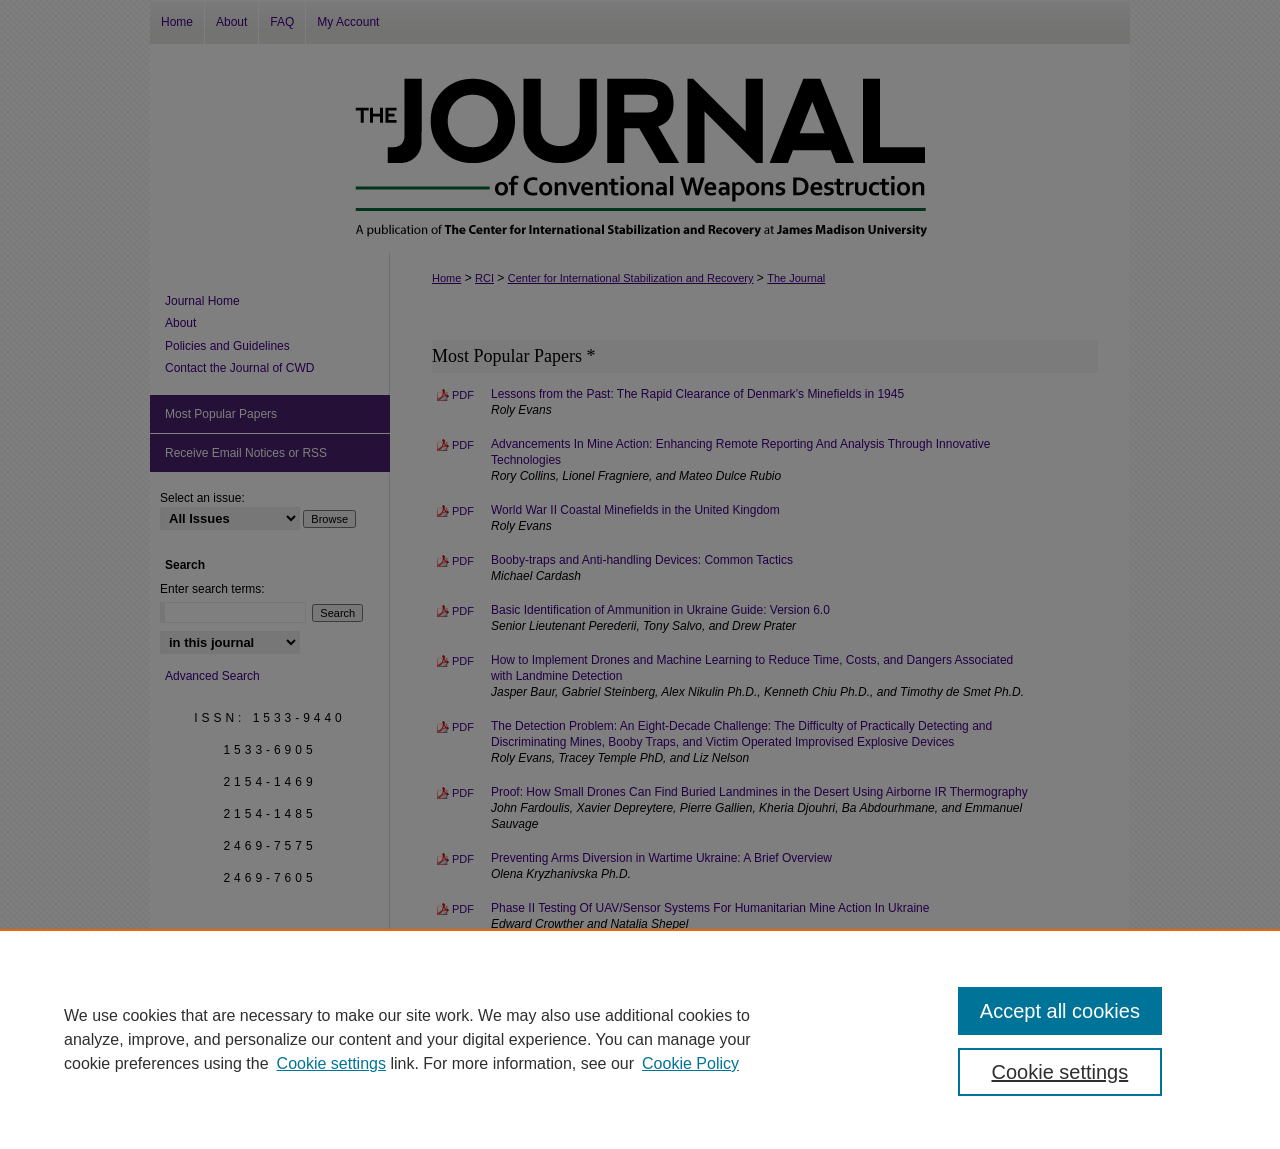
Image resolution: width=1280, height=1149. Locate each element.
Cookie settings (331, 1063)
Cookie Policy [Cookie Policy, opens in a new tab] (690, 1063)
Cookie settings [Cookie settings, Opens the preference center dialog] (1060, 1072)
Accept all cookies (1060, 1011)
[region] (640, 1039)
